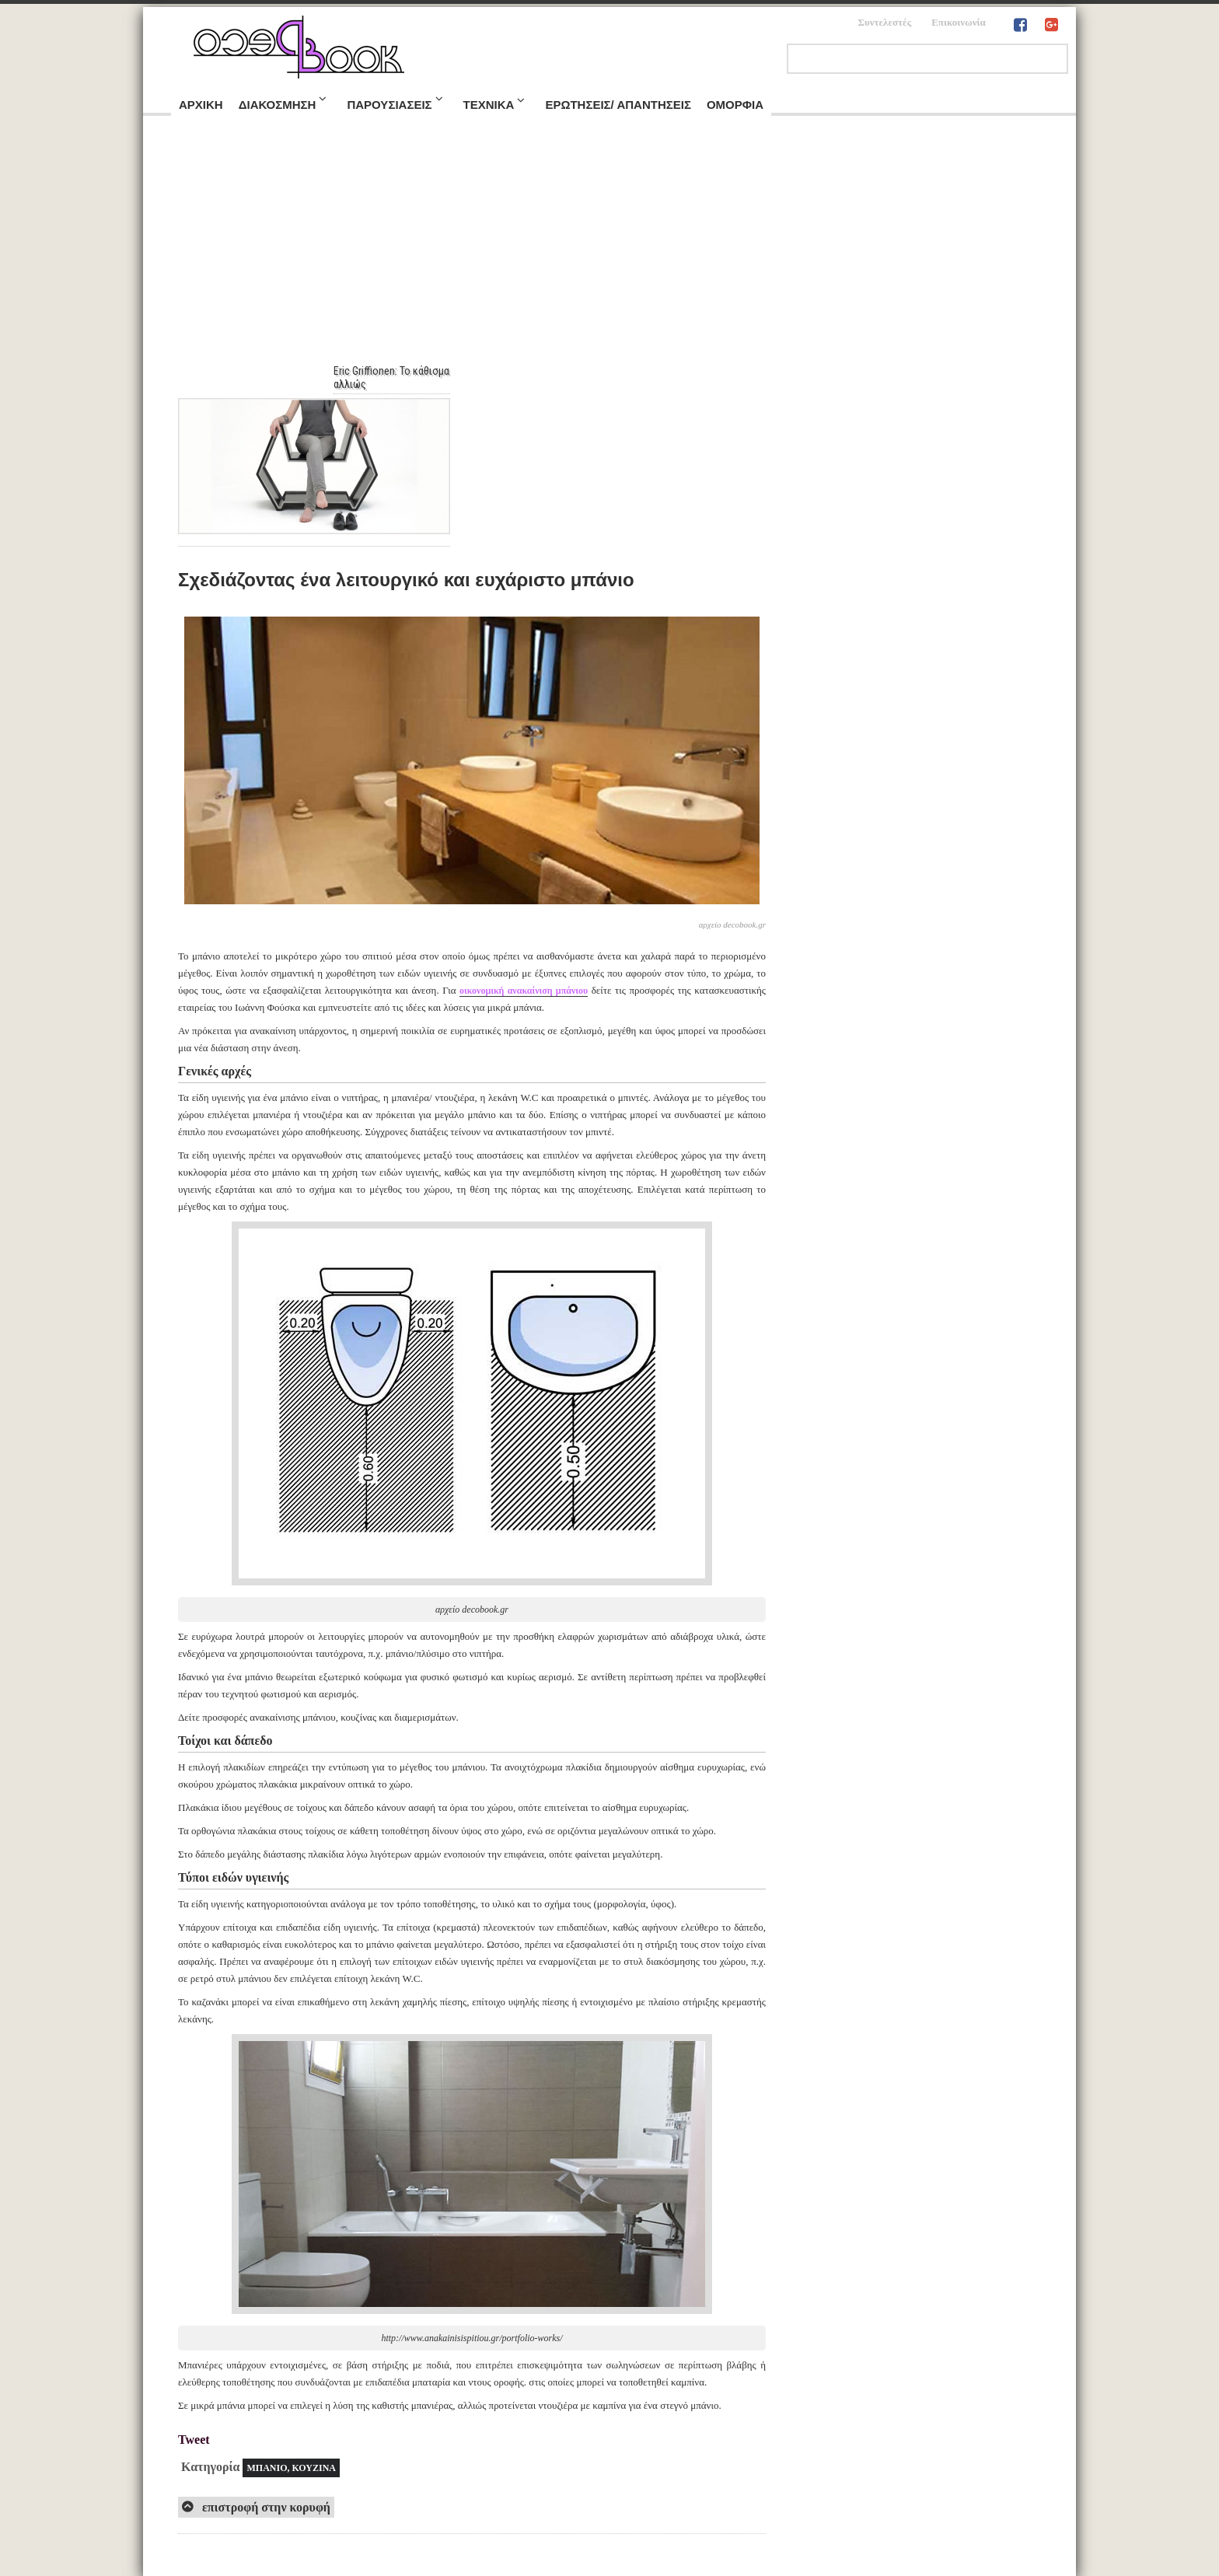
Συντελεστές (884, 22)
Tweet (194, 2439)
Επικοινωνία (958, 22)
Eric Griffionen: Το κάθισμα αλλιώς (399, 377)
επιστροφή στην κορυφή (264, 2507)
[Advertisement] (609, 248)
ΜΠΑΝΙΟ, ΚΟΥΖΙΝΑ (291, 2467)
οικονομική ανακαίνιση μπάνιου (523, 990)
